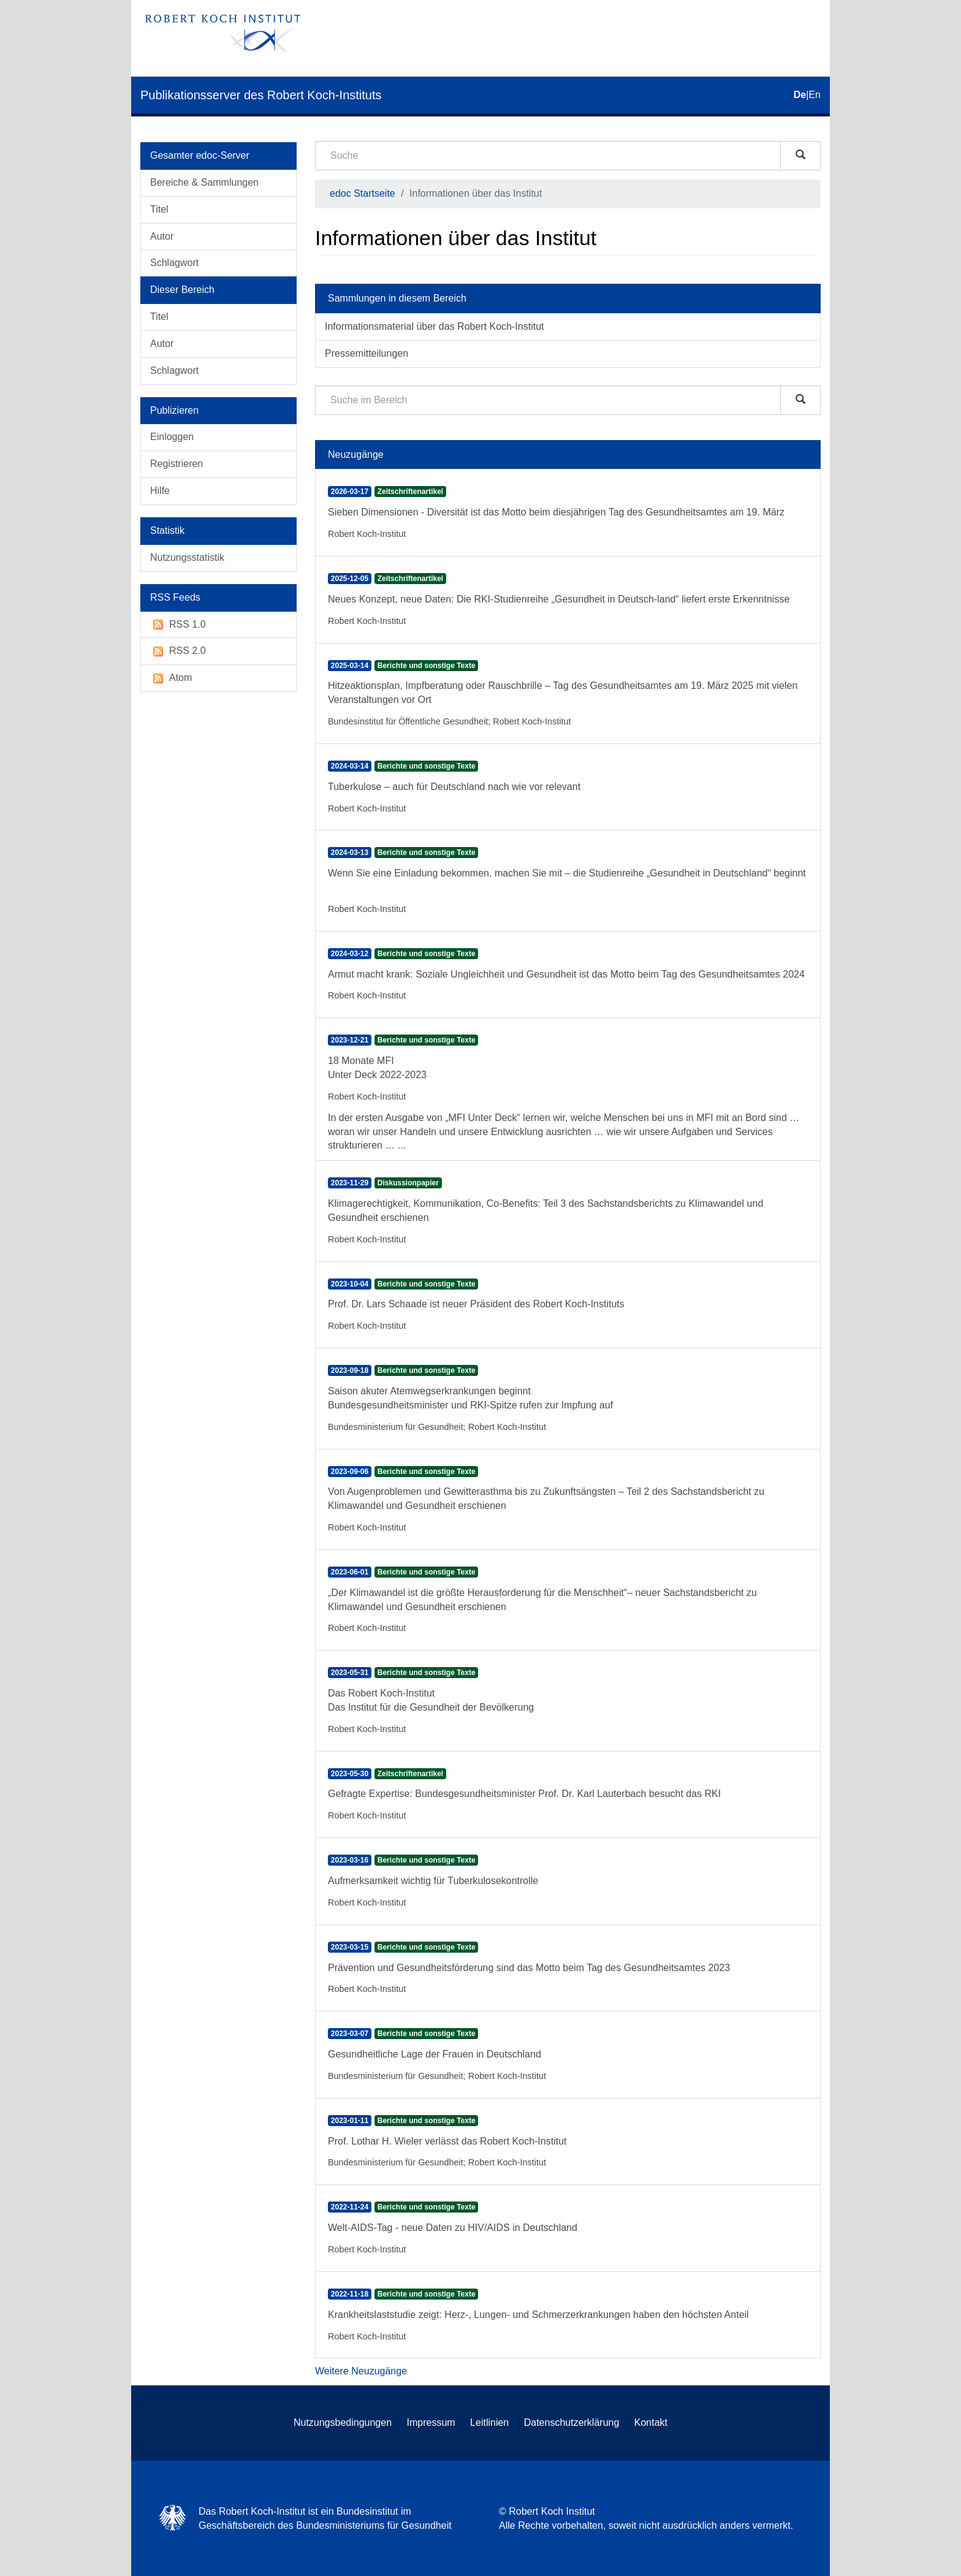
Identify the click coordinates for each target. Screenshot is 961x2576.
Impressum (431, 2422)
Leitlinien (489, 2422)
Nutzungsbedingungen (343, 2422)
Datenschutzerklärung (572, 2422)
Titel (159, 209)
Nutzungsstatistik (187, 557)
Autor (161, 236)
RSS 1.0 (178, 625)
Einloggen (172, 436)
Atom (171, 678)
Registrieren (176, 463)
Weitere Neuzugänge (361, 2371)
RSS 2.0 (178, 651)
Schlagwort (174, 262)
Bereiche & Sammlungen (204, 182)
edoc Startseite (362, 193)
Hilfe (160, 490)
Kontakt (650, 2422)
